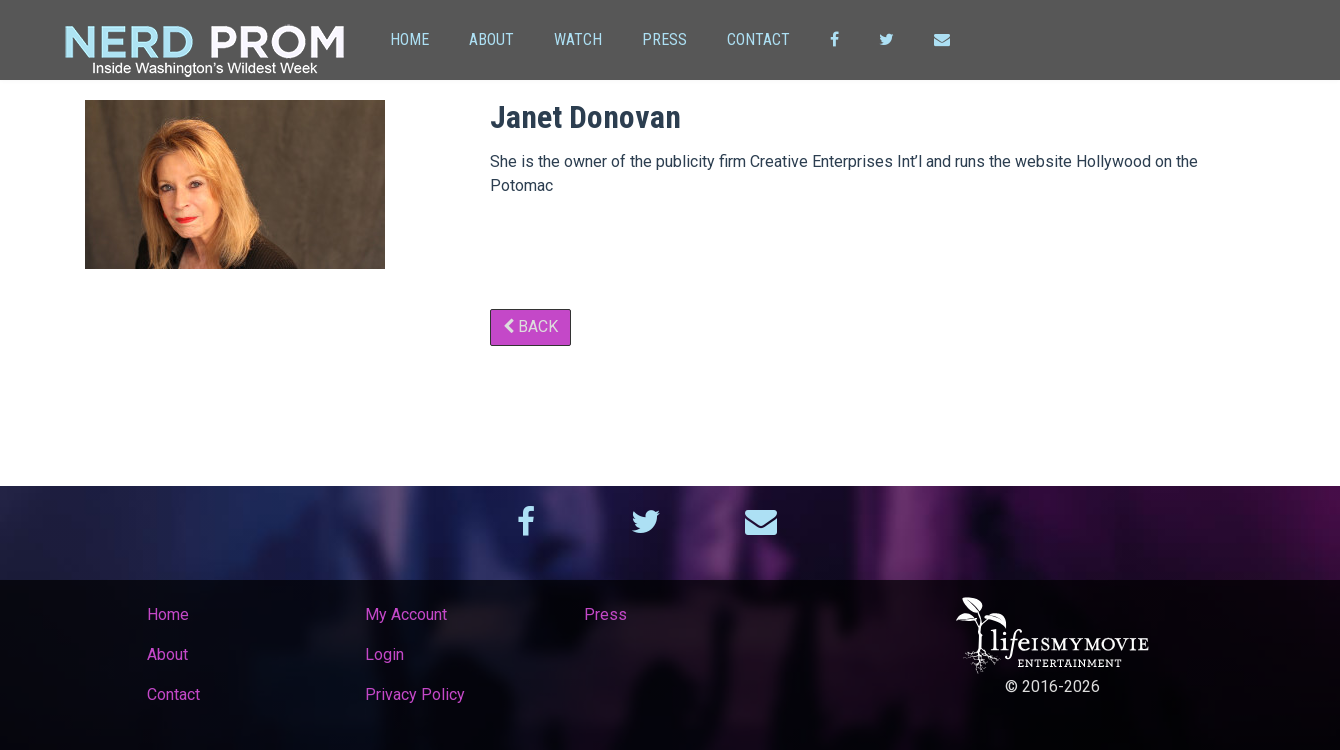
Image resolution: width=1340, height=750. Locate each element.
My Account (406, 614)
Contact (758, 39)
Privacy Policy (415, 694)
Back (530, 326)
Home (409, 39)
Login (384, 654)
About (491, 39)
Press (664, 39)
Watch (578, 39)
